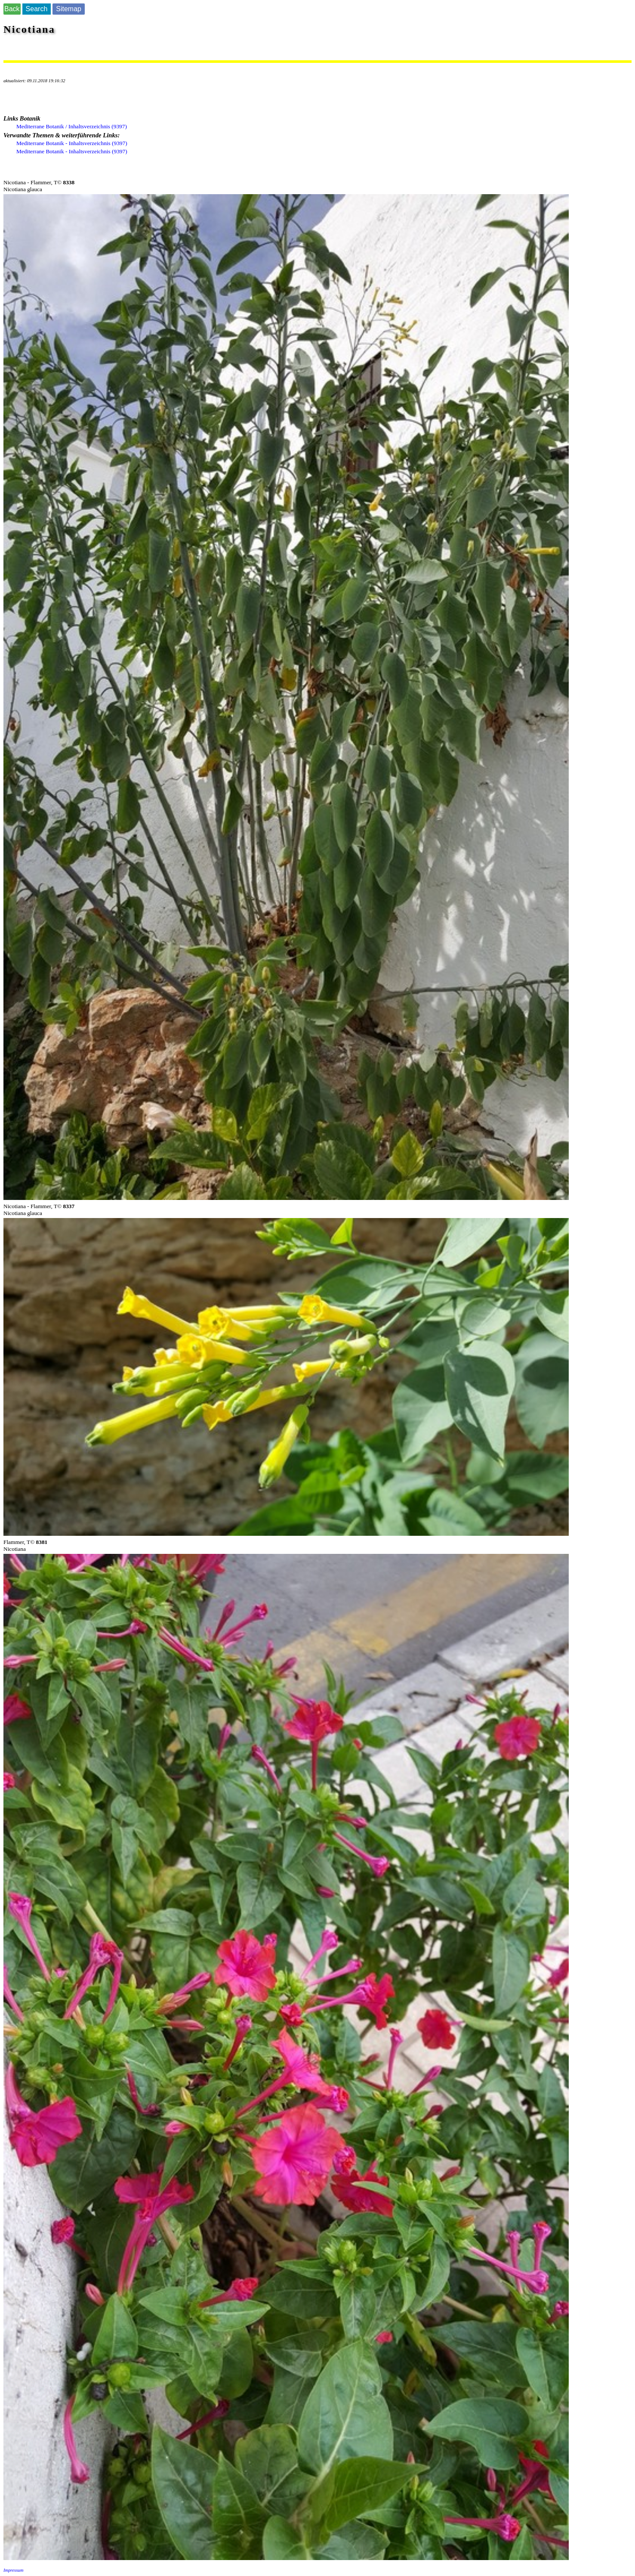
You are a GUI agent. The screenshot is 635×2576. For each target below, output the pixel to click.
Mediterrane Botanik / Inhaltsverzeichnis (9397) (71, 126)
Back (12, 8)
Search (37, 8)
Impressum (13, 2570)
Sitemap (68, 8)
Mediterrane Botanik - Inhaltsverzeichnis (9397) (71, 143)
